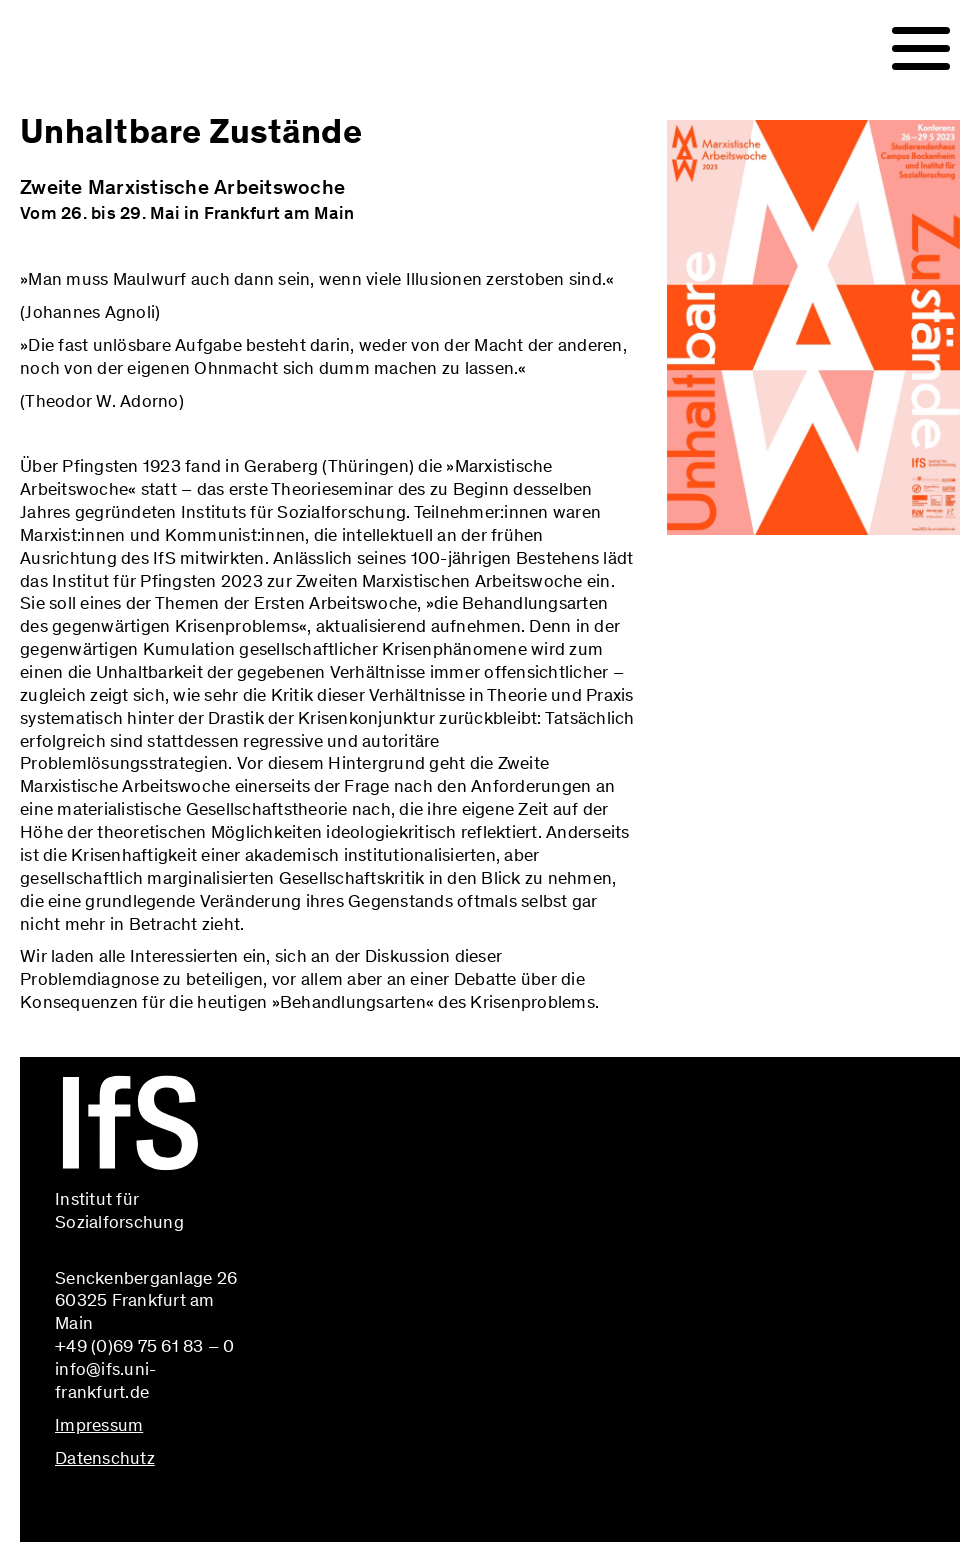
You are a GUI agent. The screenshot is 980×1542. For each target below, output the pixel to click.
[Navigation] (921, 49)
